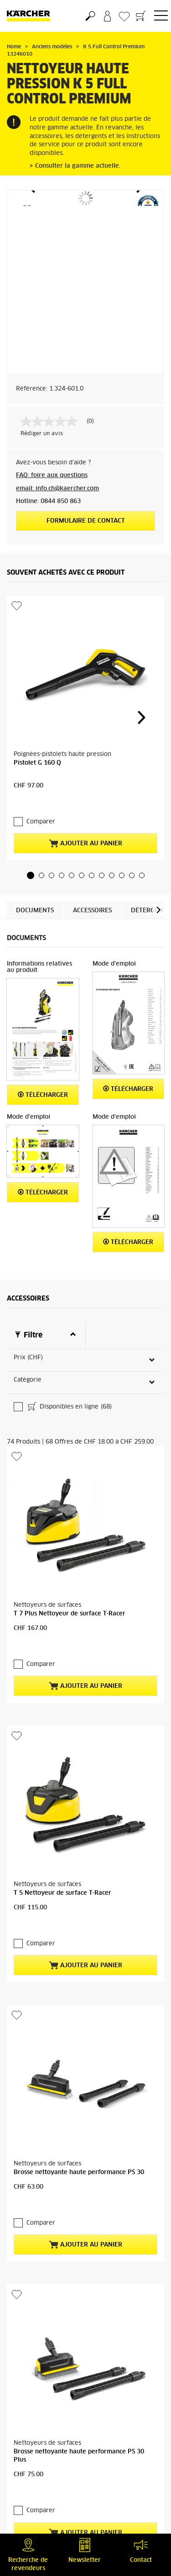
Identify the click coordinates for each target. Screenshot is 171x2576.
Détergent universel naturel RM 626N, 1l (74, 2467)
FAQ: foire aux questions (52, 475)
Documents (35, 823)
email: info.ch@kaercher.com (57, 489)
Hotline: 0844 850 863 (48, 501)
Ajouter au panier (85, 756)
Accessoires (92, 823)
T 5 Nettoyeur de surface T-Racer (62, 1557)
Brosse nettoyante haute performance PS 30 (79, 1749)
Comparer (35, 734)
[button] (30, 788)
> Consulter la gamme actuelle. (75, 166)
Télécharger (43, 1006)
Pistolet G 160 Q (37, 691)
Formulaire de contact (86, 521)
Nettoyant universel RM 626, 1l (59, 2276)
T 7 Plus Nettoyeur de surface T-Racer (69, 1366)
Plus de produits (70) (51, 2064)
